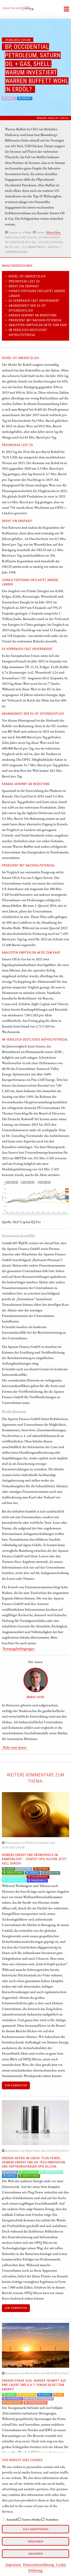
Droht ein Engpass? (24, 286)
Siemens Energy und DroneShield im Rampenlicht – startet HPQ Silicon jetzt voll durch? (34, 1859)
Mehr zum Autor (14, 1747)
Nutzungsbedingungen (18, 1648)
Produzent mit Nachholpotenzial (35, 320)
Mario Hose (53, 232)
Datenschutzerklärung (38, 2564)
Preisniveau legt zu (24, 281)
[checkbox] (4, 2519)
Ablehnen (35, 2553)
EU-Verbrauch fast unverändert (34, 300)
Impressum (13, 2564)
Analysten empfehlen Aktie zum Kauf (38, 325)
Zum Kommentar (16, 2085)
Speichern (35, 2541)
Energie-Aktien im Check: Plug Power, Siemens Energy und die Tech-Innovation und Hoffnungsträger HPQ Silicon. (33, 2162)
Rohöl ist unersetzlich (27, 276)
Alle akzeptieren (35, 2529)
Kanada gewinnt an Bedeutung (33, 315)
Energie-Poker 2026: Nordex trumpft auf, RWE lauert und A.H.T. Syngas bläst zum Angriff (34, 2385)
